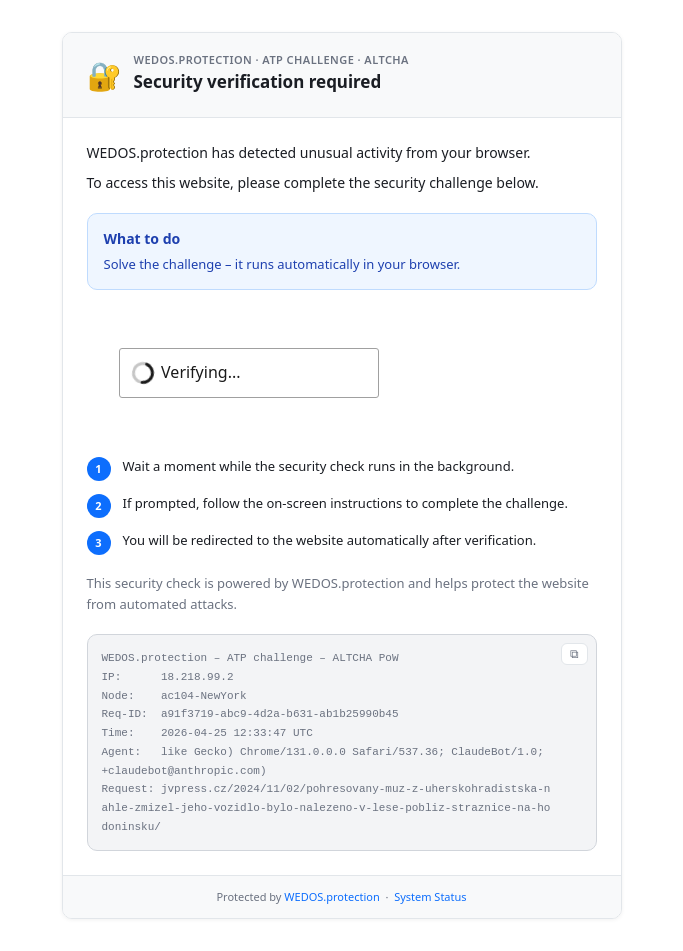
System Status (430, 896)
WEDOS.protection (331, 896)
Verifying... (200, 372)
